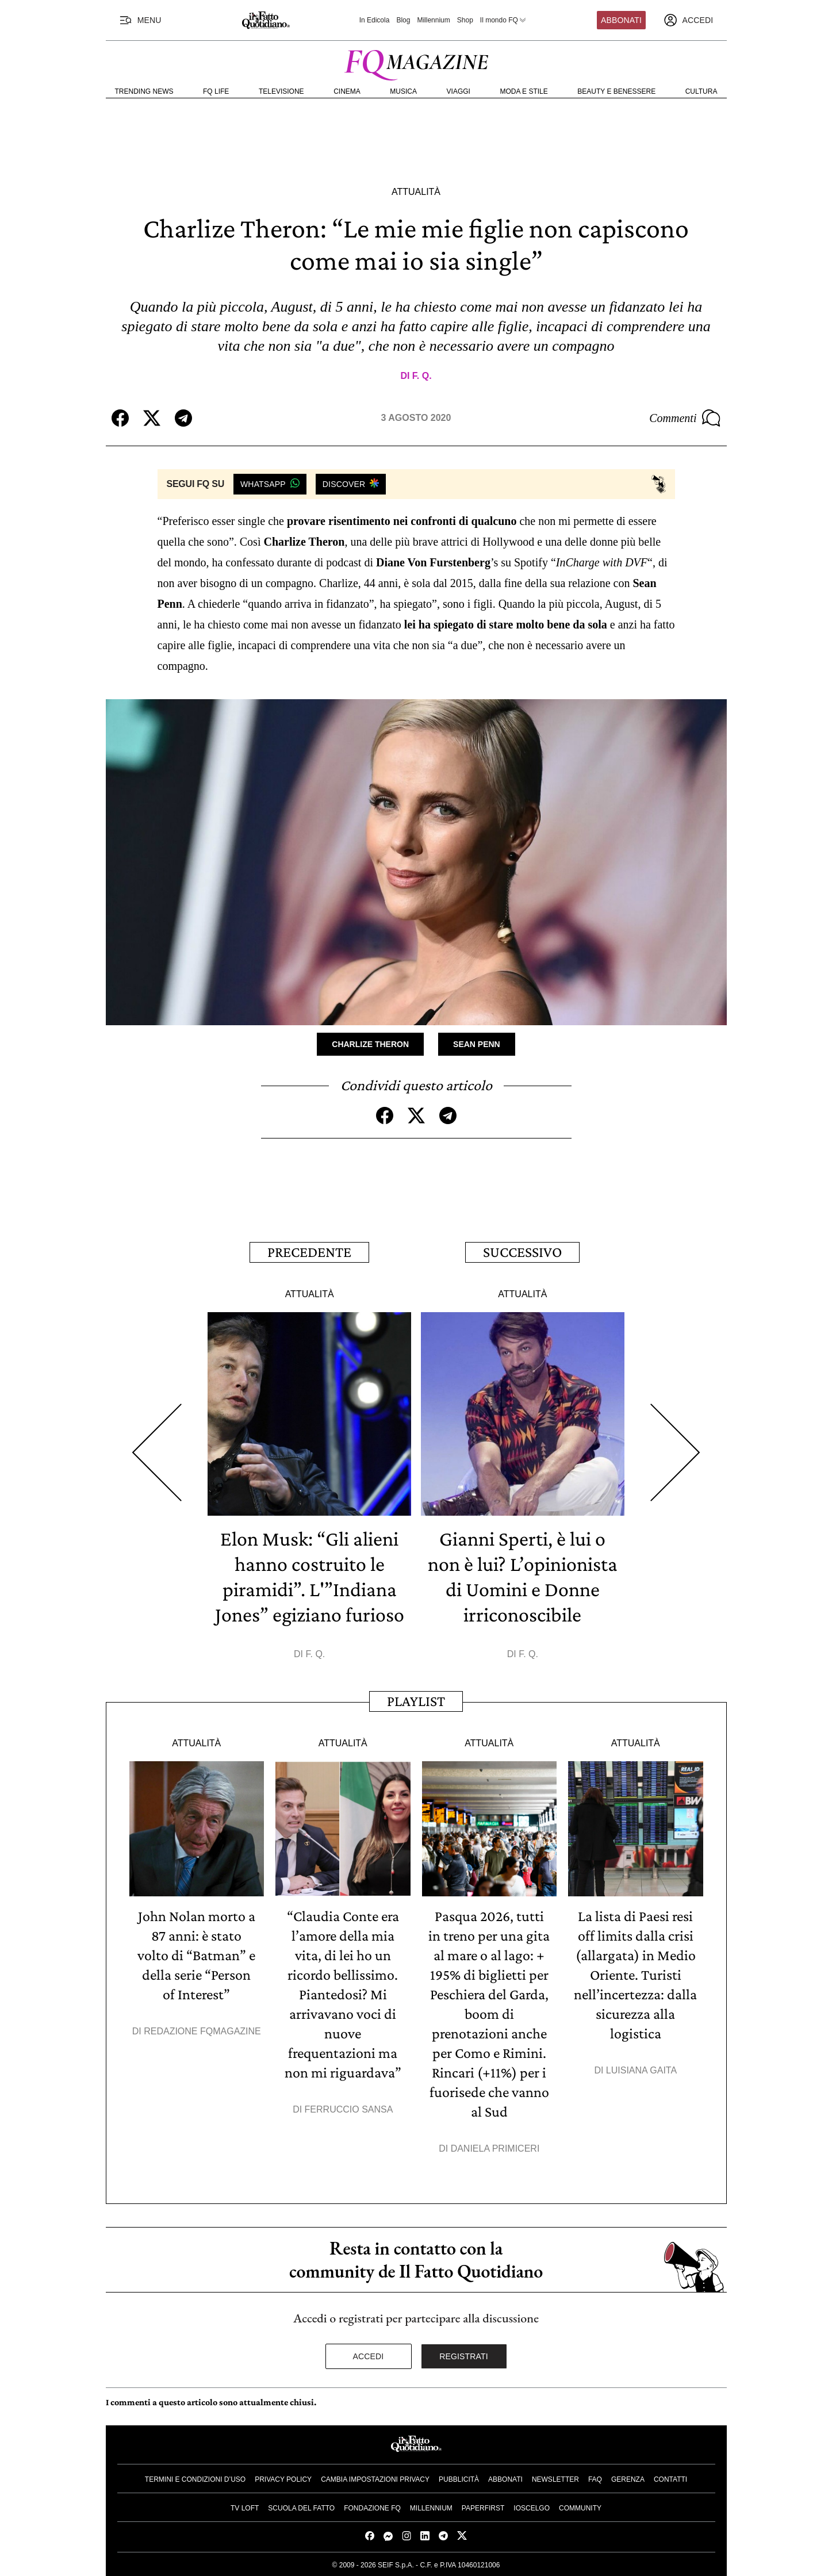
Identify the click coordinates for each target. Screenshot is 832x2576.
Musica (403, 91)
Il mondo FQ (503, 20)
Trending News (144, 91)
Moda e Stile (523, 91)
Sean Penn (476, 1044)
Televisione (281, 91)
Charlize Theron (370, 1044)
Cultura (701, 91)
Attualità (416, 192)
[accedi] (688, 20)
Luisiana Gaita (641, 2070)
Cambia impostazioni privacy (375, 2479)
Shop (465, 20)
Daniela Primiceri (495, 2148)
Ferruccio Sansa (349, 2109)
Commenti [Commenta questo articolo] (684, 418)
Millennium (433, 20)
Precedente (309, 1252)
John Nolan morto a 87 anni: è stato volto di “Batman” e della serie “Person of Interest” (196, 1955)
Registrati (463, 2356)
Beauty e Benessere (616, 91)
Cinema (347, 91)
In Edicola (374, 20)
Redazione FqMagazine (202, 2031)
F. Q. (422, 376)
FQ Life (216, 91)
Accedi (368, 2356)
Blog (403, 20)
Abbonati (621, 20)
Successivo (522, 1252)
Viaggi (458, 91)
